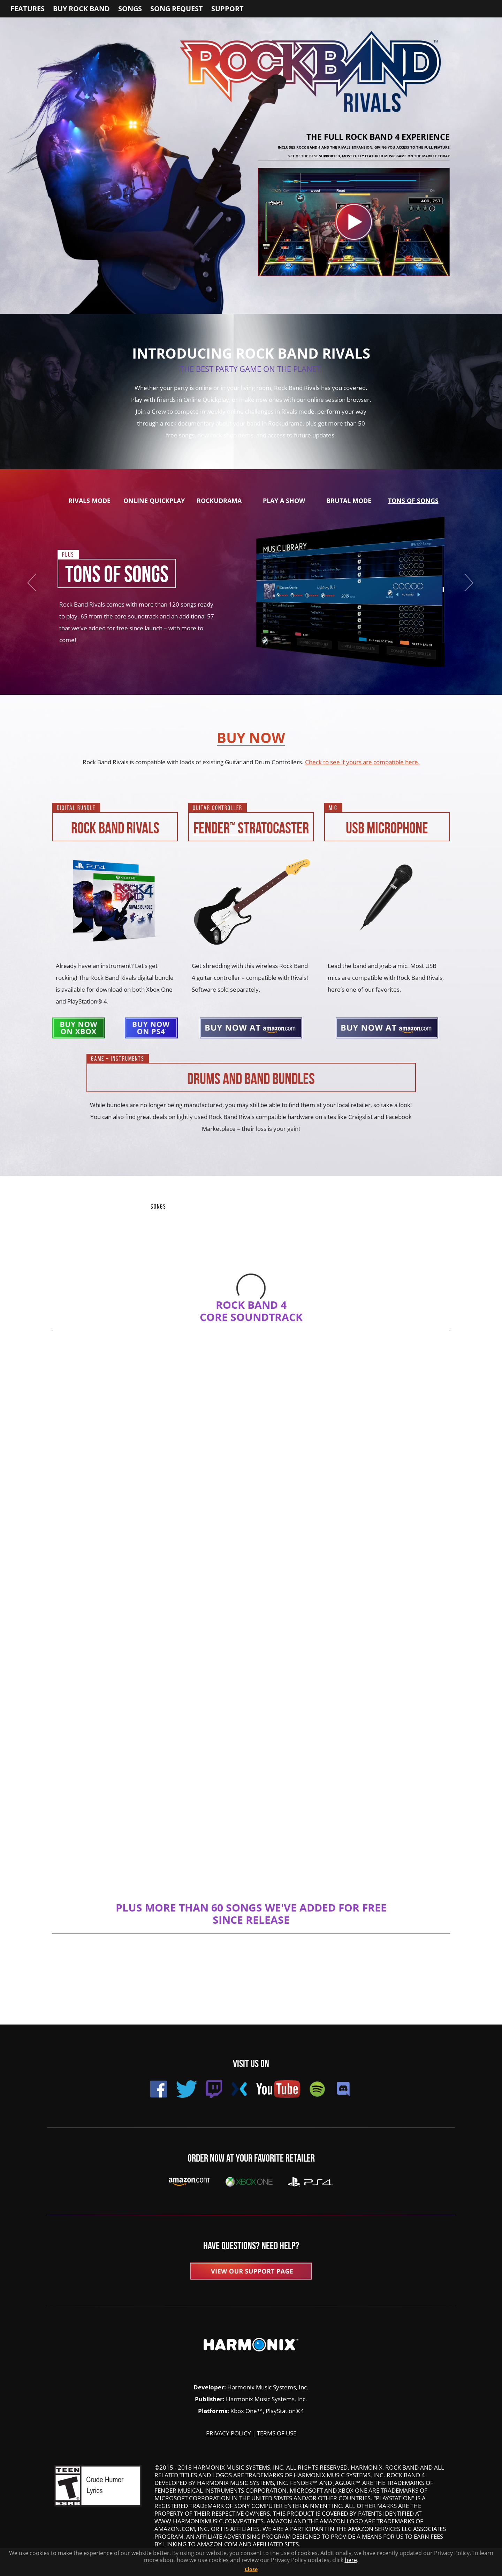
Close (251, 2569)
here (351, 2560)
